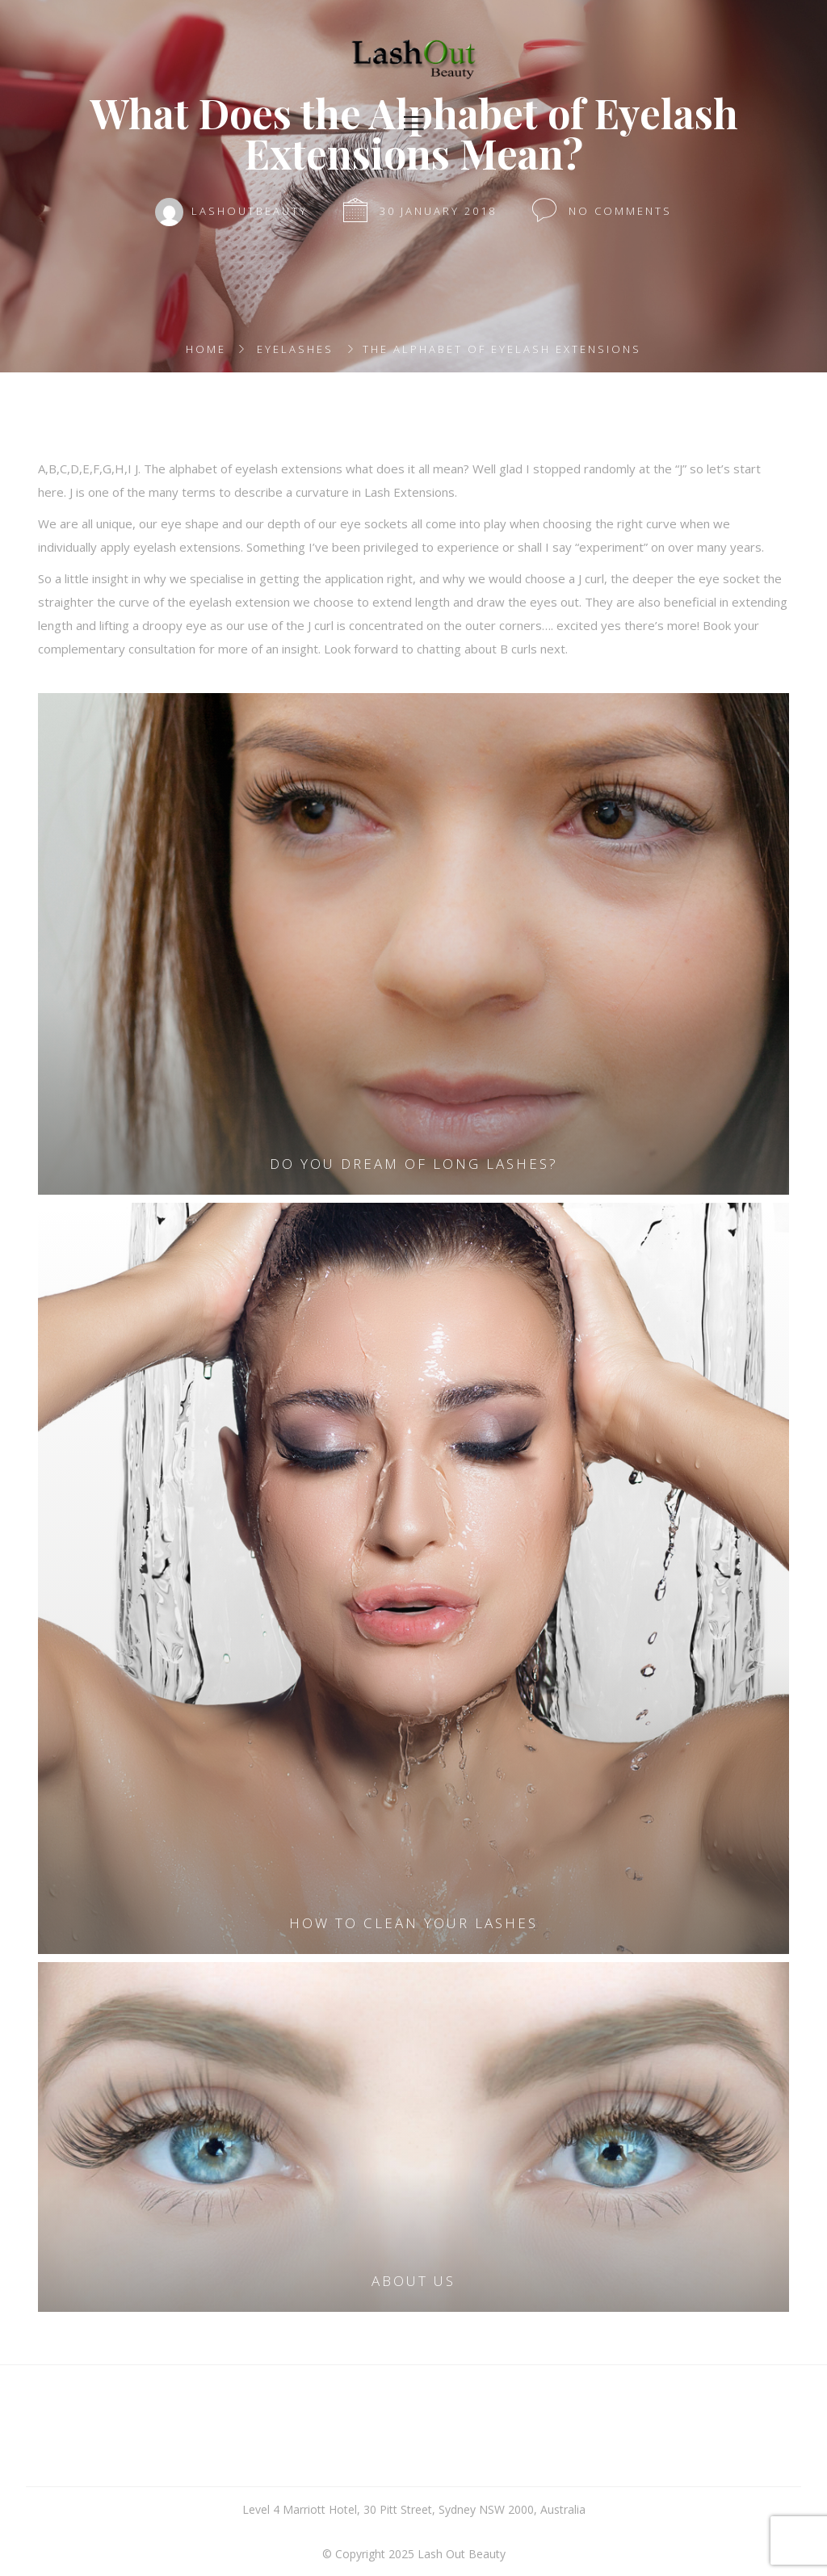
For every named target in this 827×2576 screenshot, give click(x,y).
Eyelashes (295, 349)
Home (206, 349)
